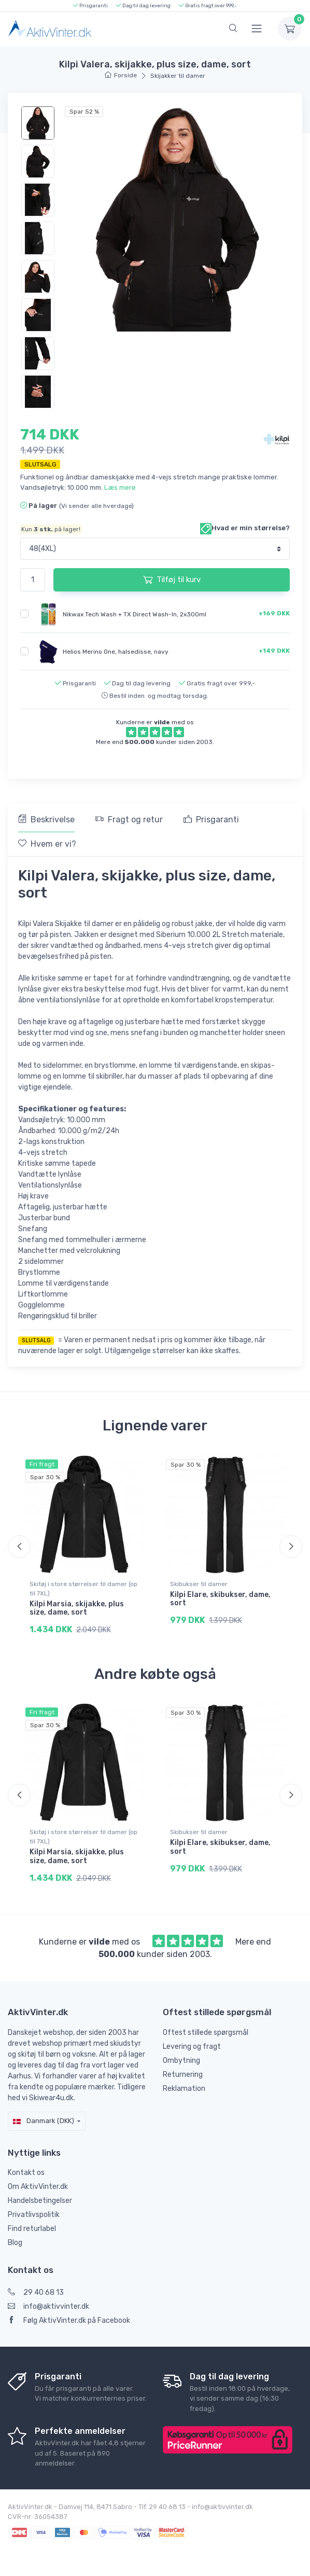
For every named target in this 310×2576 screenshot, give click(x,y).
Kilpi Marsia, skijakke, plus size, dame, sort (77, 1608)
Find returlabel (32, 2228)
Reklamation (184, 2088)
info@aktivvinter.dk (48, 2306)
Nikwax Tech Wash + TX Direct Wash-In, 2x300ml (134, 613)
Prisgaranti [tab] (211, 819)
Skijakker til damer (177, 75)
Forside (121, 75)
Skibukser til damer (199, 1584)
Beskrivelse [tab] (46, 819)
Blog (15, 2242)
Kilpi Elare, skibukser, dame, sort (220, 1599)
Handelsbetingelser (40, 2200)
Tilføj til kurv (172, 579)
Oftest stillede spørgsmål (205, 2032)
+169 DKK (274, 613)
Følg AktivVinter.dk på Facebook (69, 2320)
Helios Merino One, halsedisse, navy (115, 651)
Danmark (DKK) (43, 2121)
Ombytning (181, 2060)
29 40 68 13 (36, 2292)
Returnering (183, 2074)
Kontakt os (26, 2172)
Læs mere (120, 487)
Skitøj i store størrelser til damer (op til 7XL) (83, 1588)
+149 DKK (274, 650)
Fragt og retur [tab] (129, 819)
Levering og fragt (192, 2046)
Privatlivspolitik (34, 2214)
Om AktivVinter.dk (38, 2186)
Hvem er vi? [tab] (47, 844)
